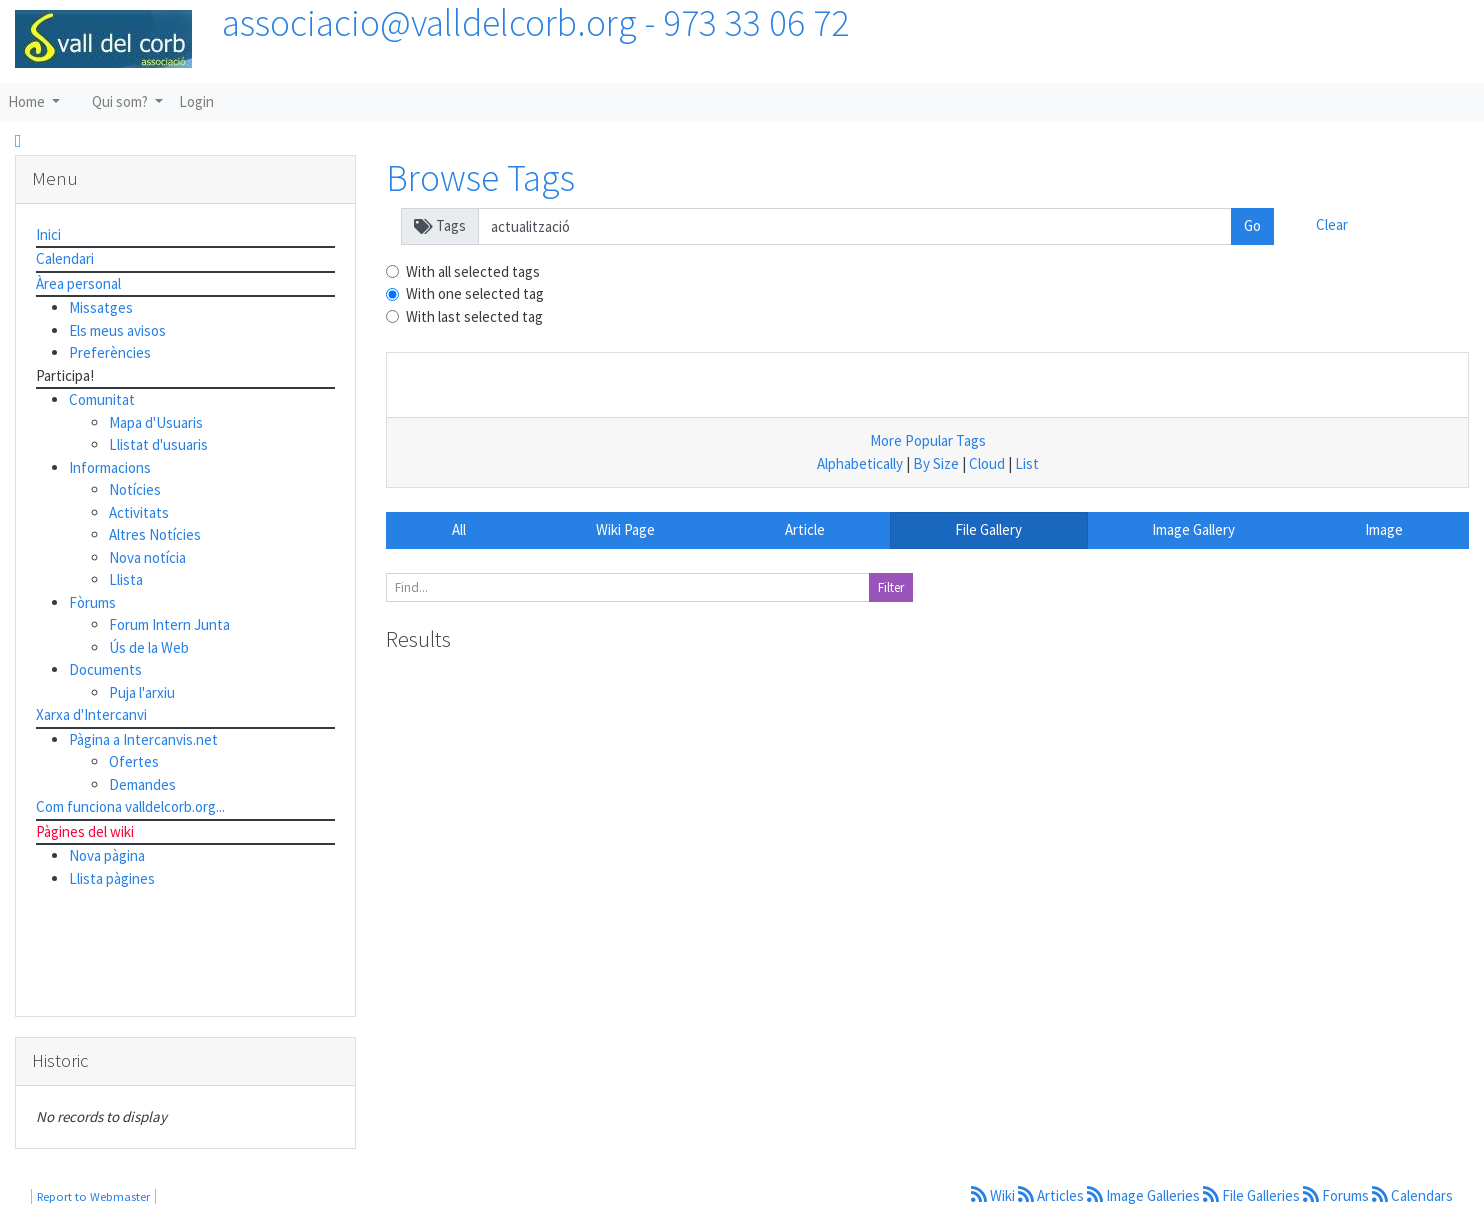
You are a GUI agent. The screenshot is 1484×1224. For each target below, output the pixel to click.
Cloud (987, 463)
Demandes (142, 784)
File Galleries (1253, 1195)
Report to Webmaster (93, 1196)
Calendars (1412, 1195)
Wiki (994, 1195)
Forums (1337, 1195)
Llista (126, 579)
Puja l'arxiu (142, 692)
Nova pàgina (107, 855)
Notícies (135, 489)
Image (1384, 529)
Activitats (139, 512)
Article (805, 529)
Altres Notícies (155, 534)
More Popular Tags (928, 440)
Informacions (110, 467)
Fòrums (92, 602)
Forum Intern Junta (169, 624)
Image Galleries (1145, 1195)
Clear (1332, 224)
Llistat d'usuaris (158, 444)
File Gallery (988, 529)
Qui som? (121, 101)
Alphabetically (860, 463)
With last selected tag (474, 316)
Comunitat (102, 399)
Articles (1052, 1195)
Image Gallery (1193, 529)
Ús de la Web (149, 647)
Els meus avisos (117, 330)
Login (196, 101)
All (459, 529)
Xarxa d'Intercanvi (91, 714)
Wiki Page (625, 529)
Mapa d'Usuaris (156, 422)
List (1027, 463)
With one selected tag (475, 293)
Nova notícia (147, 557)
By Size (936, 463)
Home (28, 101)
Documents (105, 669)
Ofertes (134, 761)
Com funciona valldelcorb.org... (130, 806)
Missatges (101, 307)
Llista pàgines (112, 878)
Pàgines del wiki (85, 831)
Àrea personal (78, 283)
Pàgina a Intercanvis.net (143, 739)
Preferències (110, 352)
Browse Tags (480, 177)
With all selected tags (473, 271)
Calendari (65, 258)
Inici (48, 234)
